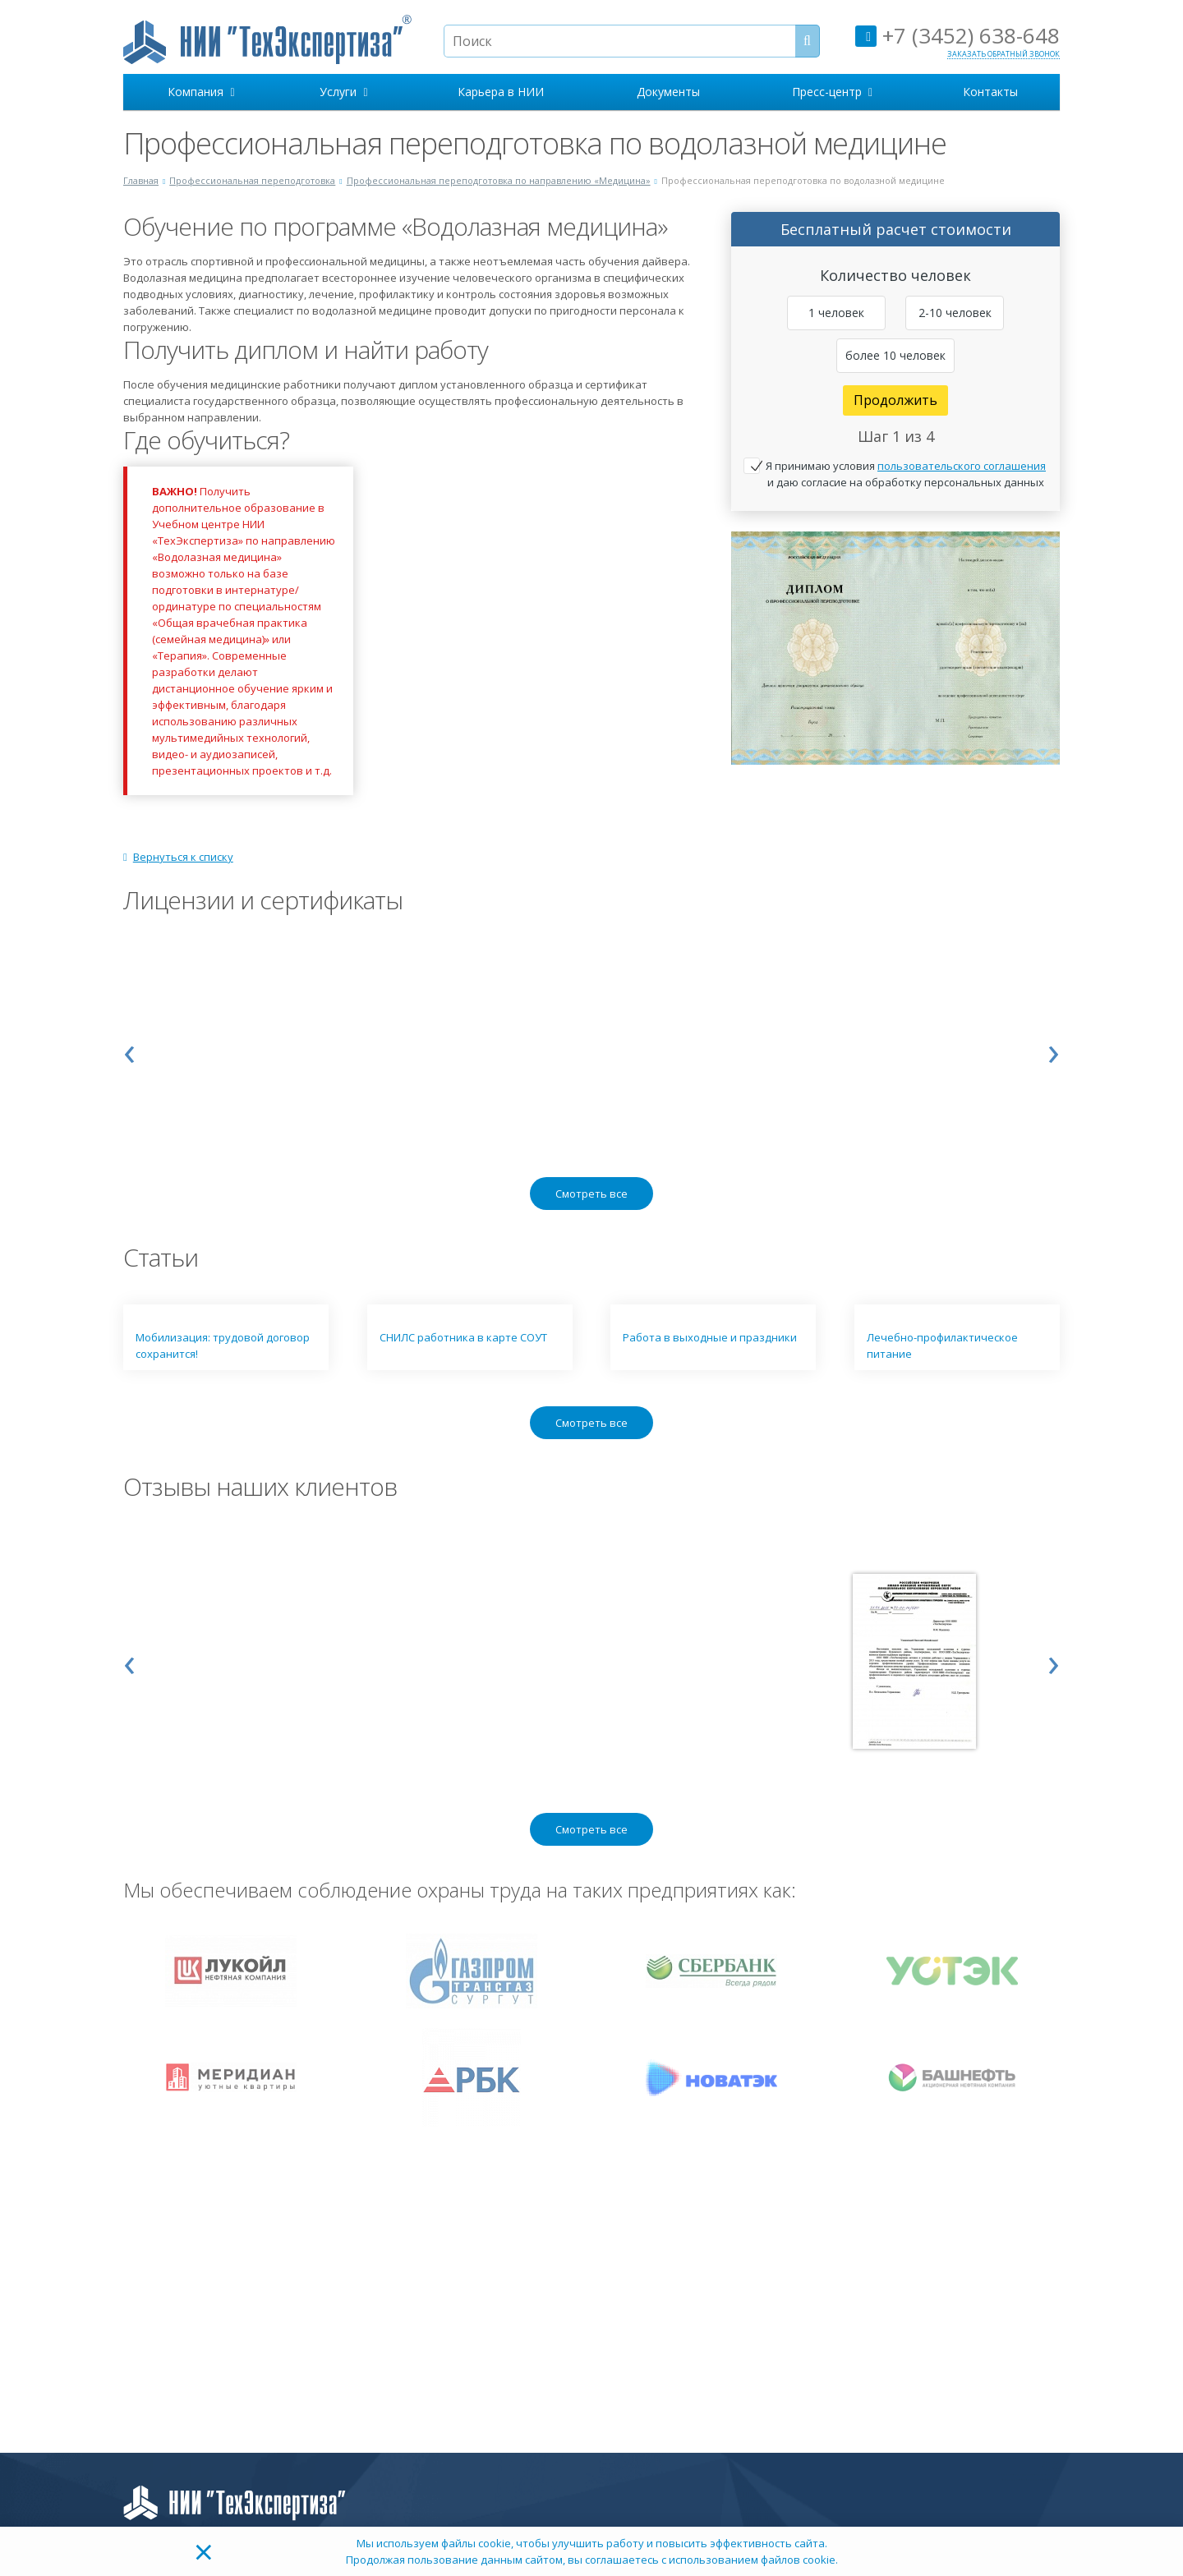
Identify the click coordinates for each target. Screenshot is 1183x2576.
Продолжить (895, 400)
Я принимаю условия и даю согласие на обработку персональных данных (906, 474)
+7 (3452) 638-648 (957, 35)
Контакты (990, 91)
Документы (668, 91)
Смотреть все (591, 1193)
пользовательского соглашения (961, 465)
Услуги (343, 91)
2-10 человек (955, 312)
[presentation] (129, 1050)
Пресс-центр (832, 91)
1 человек (836, 312)
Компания (201, 91)
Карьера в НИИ (501, 91)
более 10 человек (895, 355)
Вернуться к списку (178, 856)
